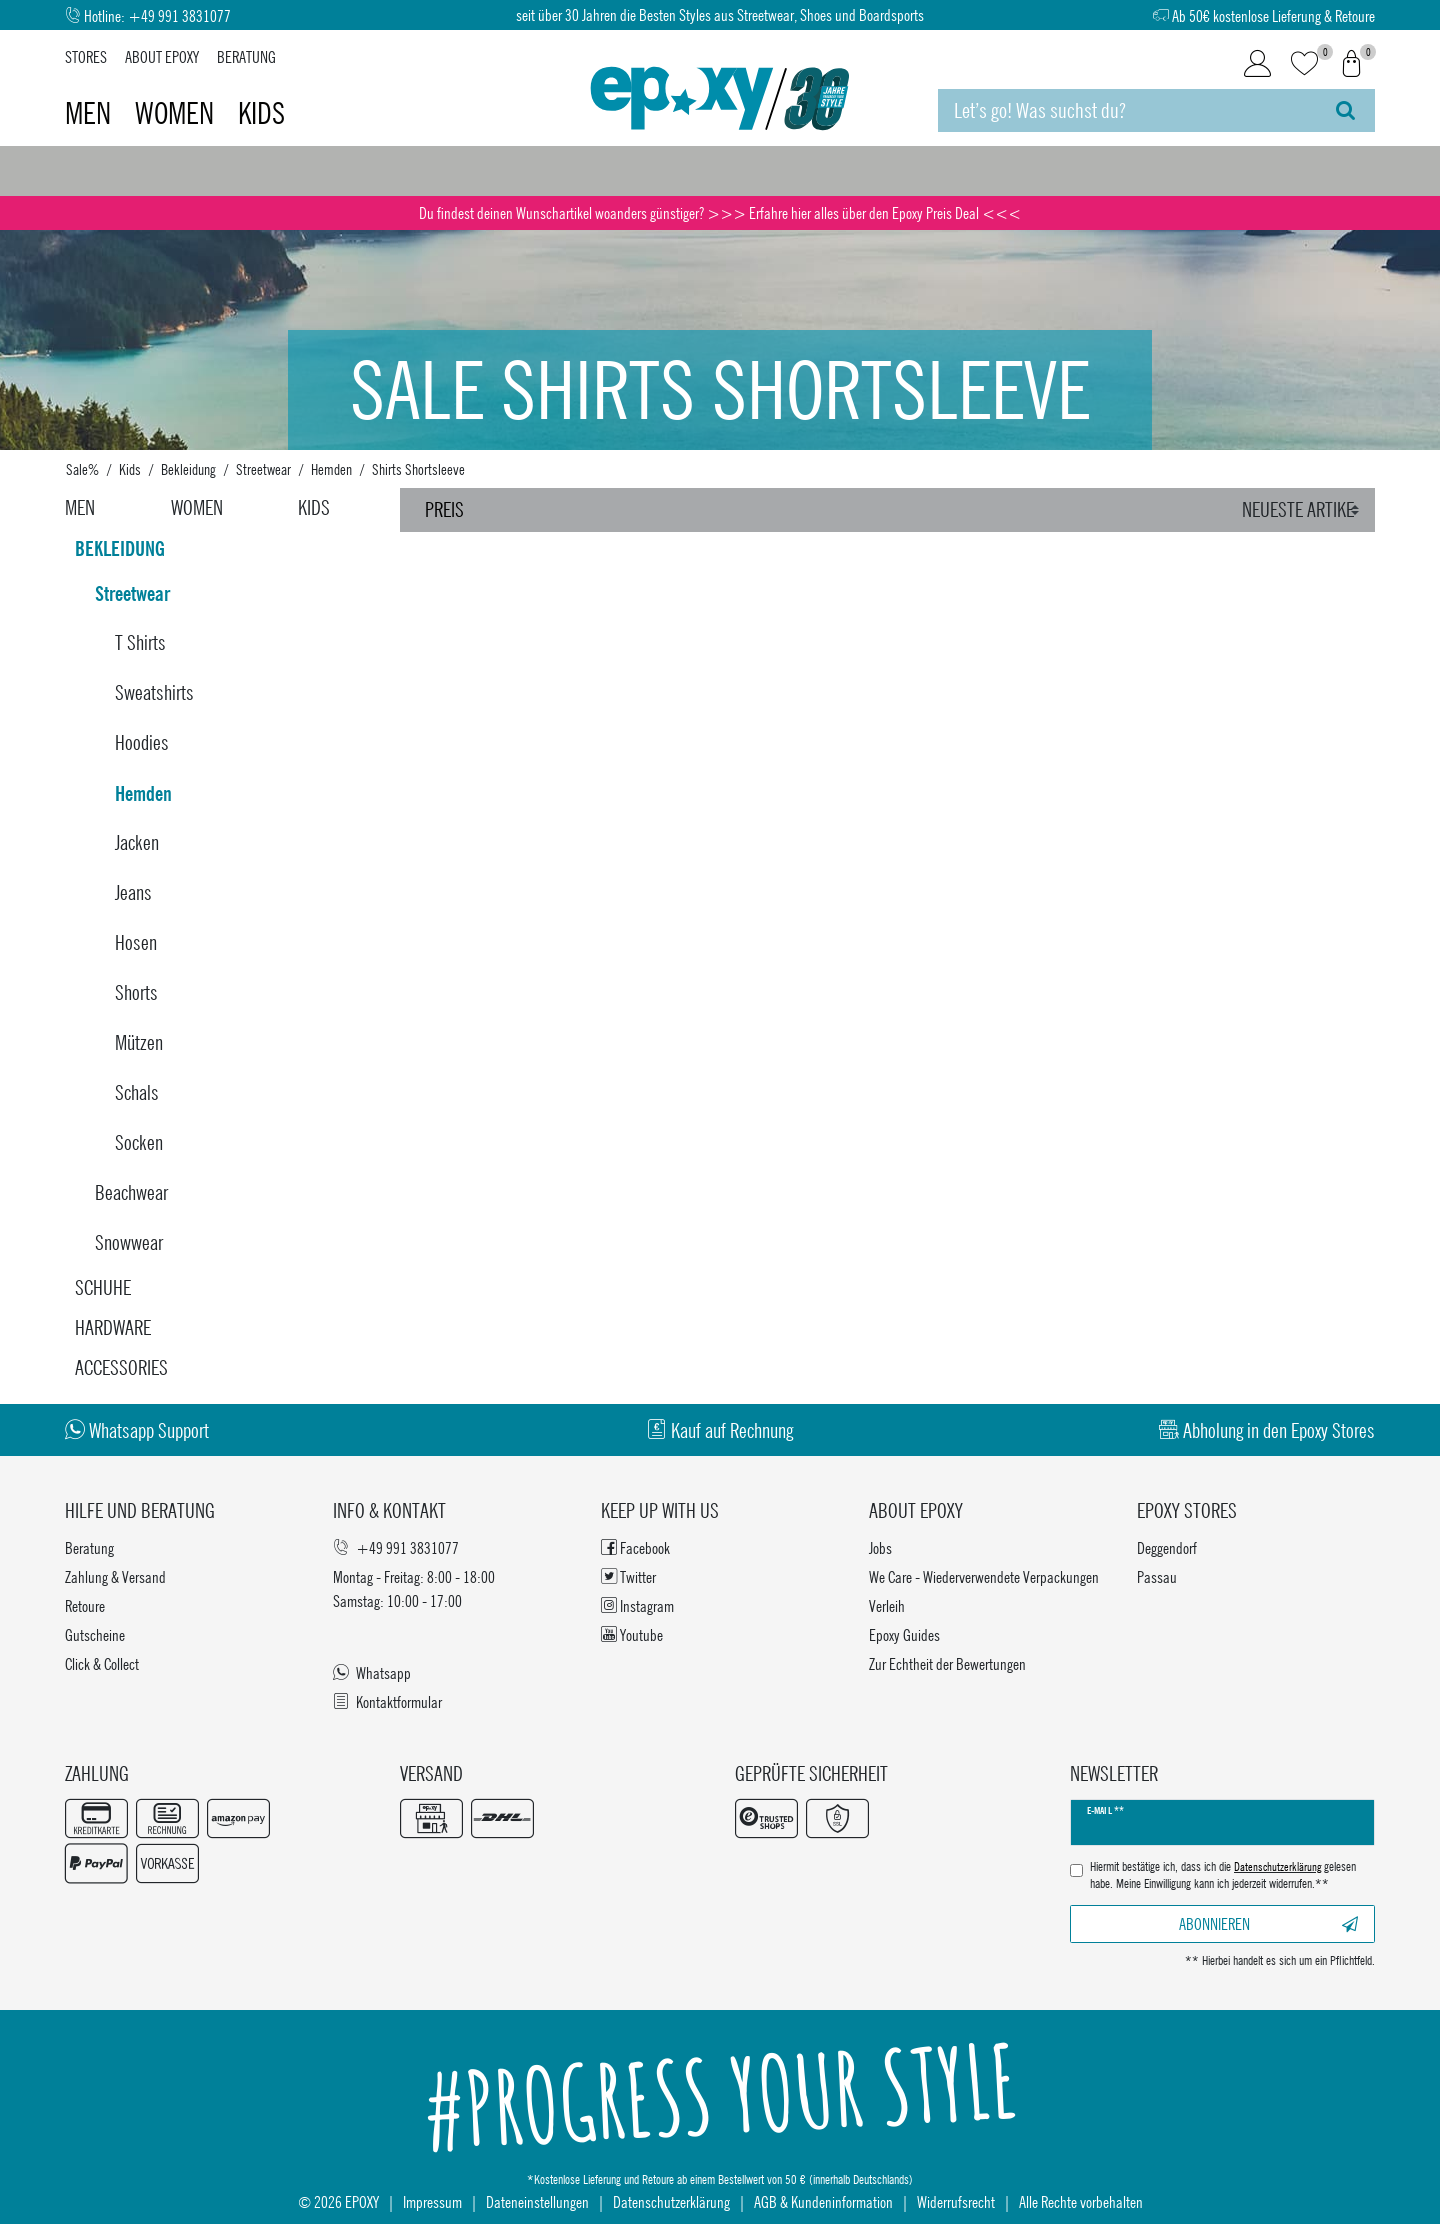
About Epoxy (162, 56)
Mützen (139, 1042)
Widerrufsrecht (956, 2201)
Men (91, 113)
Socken (139, 1142)
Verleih (887, 1605)
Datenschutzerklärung (671, 2201)
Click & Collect (102, 1663)
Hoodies (142, 742)
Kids (261, 113)
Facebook (635, 1547)
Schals (137, 1092)
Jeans (133, 892)
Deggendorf (1167, 1547)
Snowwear (129, 1242)
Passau (1157, 1576)
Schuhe (103, 1287)
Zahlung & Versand (115, 1576)
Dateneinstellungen (537, 2201)
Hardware (113, 1327)
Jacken (137, 842)
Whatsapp (372, 1672)
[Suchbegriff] (1127, 110)
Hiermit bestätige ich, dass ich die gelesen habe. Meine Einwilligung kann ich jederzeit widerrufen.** (1223, 1875)
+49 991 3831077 (179, 15)
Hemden (331, 469)
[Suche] (1345, 110)
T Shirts (140, 642)
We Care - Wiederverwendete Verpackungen (984, 1576)
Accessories (121, 1367)
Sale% (82, 469)
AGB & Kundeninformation (823, 2201)
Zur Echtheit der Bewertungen (947, 1663)
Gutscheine (95, 1634)
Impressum (432, 2201)
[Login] (1257, 64)
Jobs (880, 1547)
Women (177, 113)
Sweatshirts (154, 692)
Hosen (136, 942)
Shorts (136, 992)
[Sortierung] (1303, 510)
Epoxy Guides (904, 1634)
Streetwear (263, 469)
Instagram (637, 1605)
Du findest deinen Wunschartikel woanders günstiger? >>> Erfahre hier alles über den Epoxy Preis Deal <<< (720, 212)
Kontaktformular (387, 1701)
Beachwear (131, 1192)
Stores (86, 56)
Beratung (246, 56)
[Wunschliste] (1304, 64)
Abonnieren (1268, 1923)
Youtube (632, 1634)
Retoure (85, 1605)
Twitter (628, 1576)
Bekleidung (188, 469)
